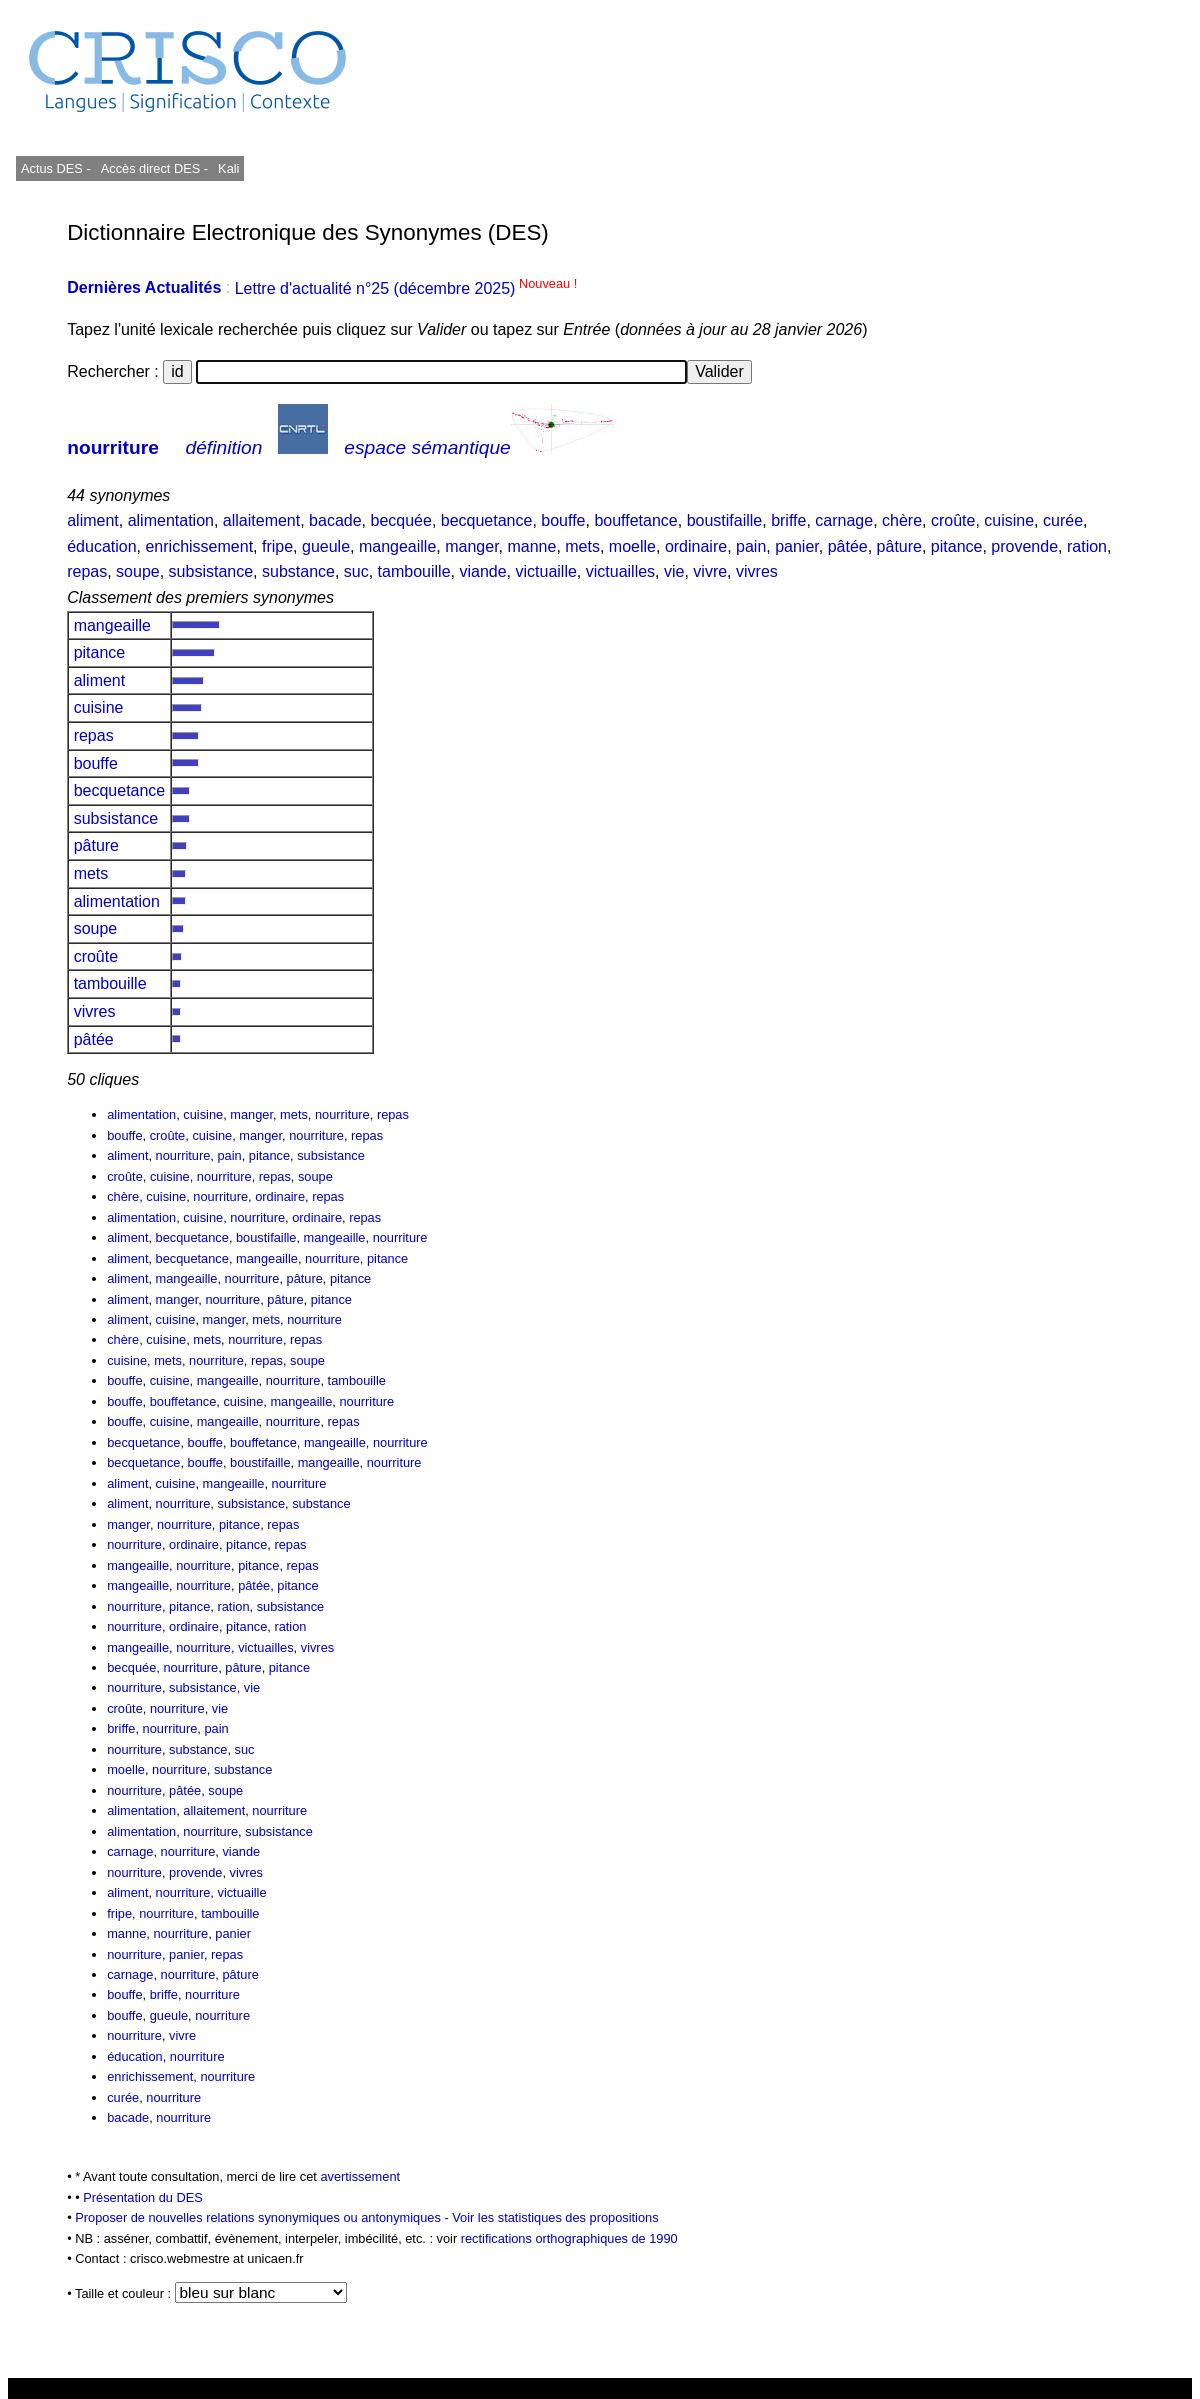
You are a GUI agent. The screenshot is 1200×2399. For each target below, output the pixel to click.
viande (482, 571)
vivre (710, 571)
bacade (335, 520)
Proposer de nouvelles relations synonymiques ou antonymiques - (263, 2217)
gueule (326, 546)
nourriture (113, 447)
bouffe (563, 520)
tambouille (414, 571)
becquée (400, 520)
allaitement (261, 520)
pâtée (848, 546)
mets (582, 546)
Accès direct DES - (154, 168)
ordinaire (696, 546)
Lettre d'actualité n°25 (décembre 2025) (406, 288)
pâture (899, 546)
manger (471, 546)
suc (356, 571)
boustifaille (725, 520)
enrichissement (199, 546)
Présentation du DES (143, 2197)
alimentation (171, 520)
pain (751, 546)
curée (1063, 520)
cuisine (1009, 520)
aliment (93, 520)
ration (1087, 546)
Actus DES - (56, 168)
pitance (957, 546)
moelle (632, 546)
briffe (788, 520)
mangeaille (397, 546)
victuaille (545, 571)
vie (674, 571)
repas (87, 571)
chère (902, 520)
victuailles (620, 571)
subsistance (211, 571)
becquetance (487, 520)
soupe (138, 571)
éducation (101, 546)
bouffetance (635, 520)
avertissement (360, 2176)
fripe (277, 546)
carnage (844, 520)
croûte (953, 520)
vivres (757, 571)
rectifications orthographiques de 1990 (569, 2238)
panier (797, 546)
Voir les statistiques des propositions (555, 2217)
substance (298, 571)
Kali (228, 168)
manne (531, 546)
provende (1024, 546)
